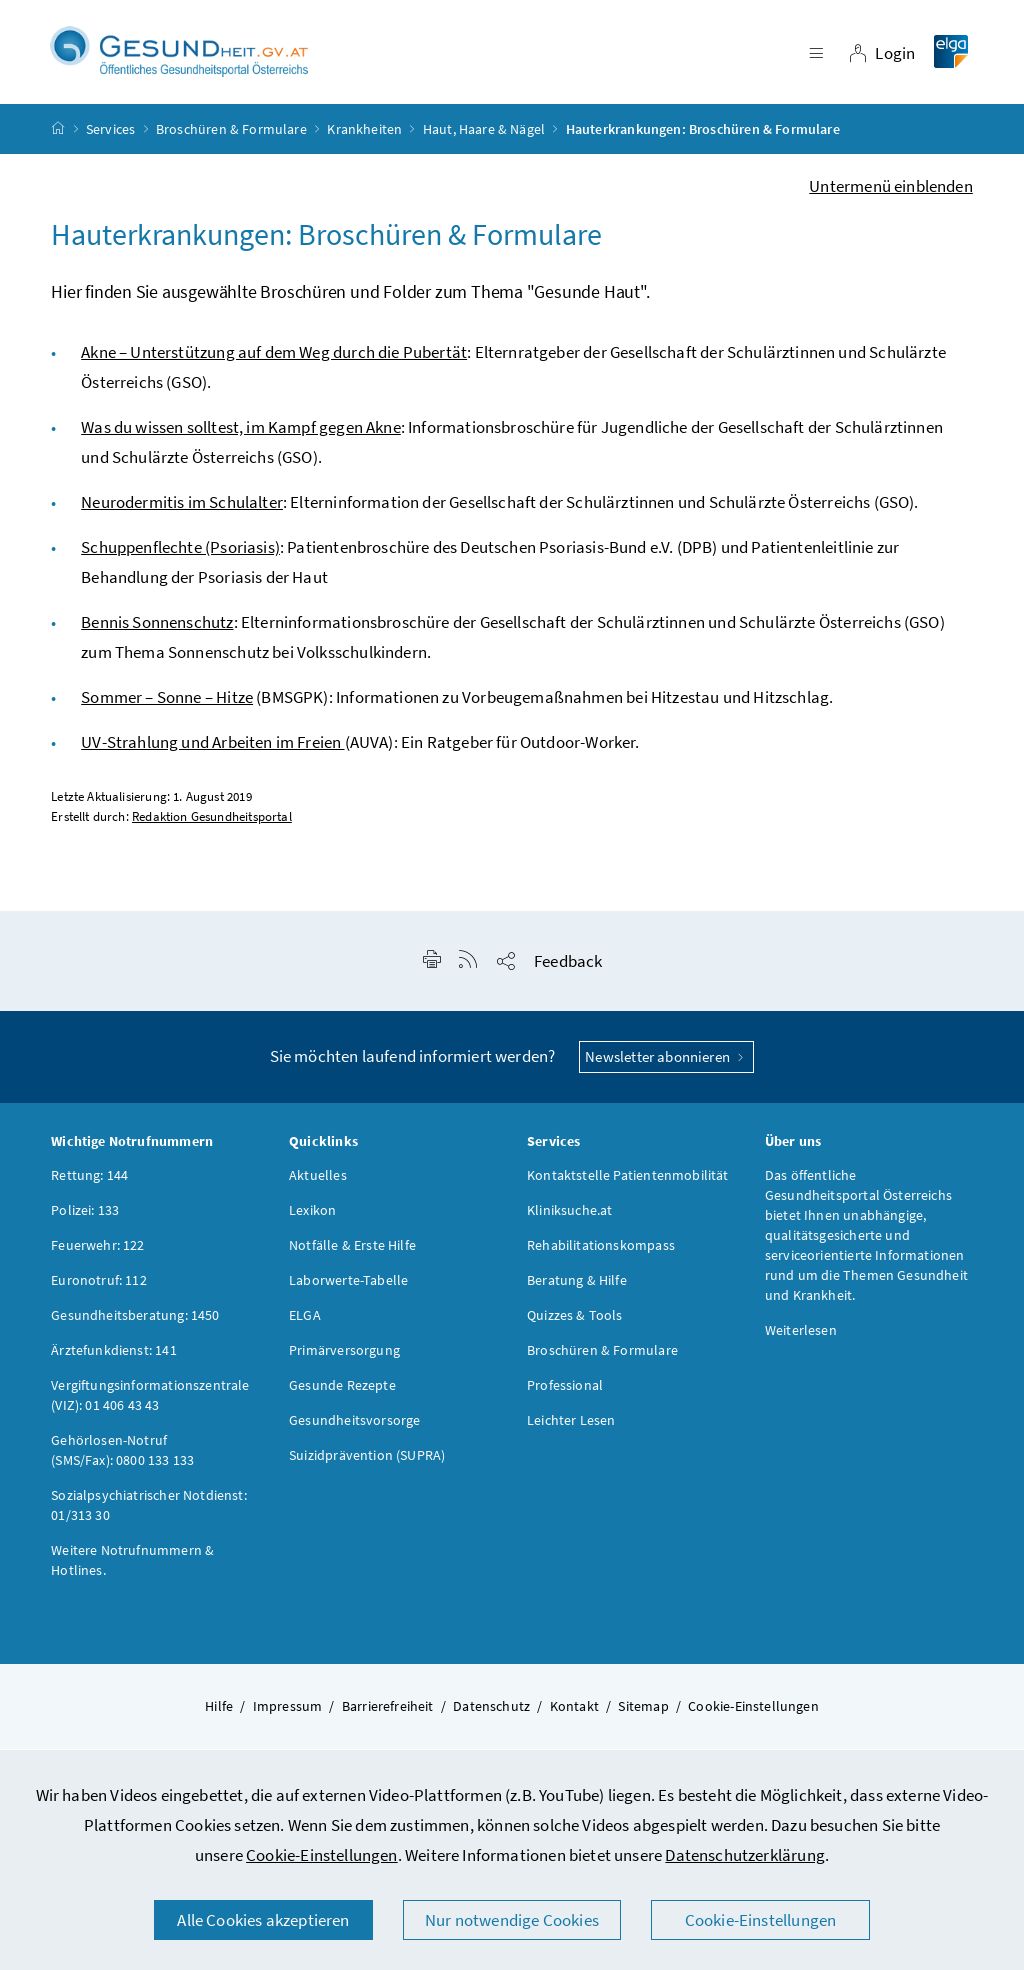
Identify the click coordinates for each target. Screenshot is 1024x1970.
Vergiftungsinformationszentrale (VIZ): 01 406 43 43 (150, 1400)
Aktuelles (318, 1180)
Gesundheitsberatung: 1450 (135, 1320)
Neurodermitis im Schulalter (182, 507)
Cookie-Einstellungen (322, 1855)
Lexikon (312, 1215)
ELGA (305, 1320)
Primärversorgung (344, 1355)
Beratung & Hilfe (577, 1285)
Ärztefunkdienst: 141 (114, 1355)
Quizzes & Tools (575, 1320)
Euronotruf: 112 (99, 1285)
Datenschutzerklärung (745, 1855)
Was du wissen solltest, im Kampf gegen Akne (241, 432)
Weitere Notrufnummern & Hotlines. (132, 1565)
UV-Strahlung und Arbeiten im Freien (212, 747)
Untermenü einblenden (891, 191)
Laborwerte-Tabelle (348, 1285)
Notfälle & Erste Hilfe (352, 1250)
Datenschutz (491, 1711)
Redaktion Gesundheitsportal (212, 821)
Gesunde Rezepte (342, 1390)
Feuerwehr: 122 (97, 1250)
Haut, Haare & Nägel (484, 134)
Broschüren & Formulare (231, 134)
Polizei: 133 (85, 1215)
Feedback (568, 966)
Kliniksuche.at (569, 1215)
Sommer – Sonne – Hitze (167, 702)
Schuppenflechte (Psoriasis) (180, 552)
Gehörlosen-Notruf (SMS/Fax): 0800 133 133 (122, 1455)
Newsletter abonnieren (666, 1061)
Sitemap (643, 1711)
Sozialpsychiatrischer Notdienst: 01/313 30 (149, 1510)
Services (110, 134)
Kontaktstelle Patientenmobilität (628, 1180)
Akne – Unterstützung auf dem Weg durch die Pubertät (274, 357)
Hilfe (219, 1711)
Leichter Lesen (571, 1425)
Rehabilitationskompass (601, 1250)
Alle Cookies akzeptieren (263, 1920)
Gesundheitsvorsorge (354, 1425)
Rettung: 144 (89, 1180)
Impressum (288, 1711)
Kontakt (574, 1711)
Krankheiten (364, 134)
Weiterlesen (801, 1335)
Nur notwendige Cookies (512, 1920)
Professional (565, 1390)
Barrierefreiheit (388, 1711)
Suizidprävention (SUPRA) (367, 1460)
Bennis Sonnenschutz (157, 627)
